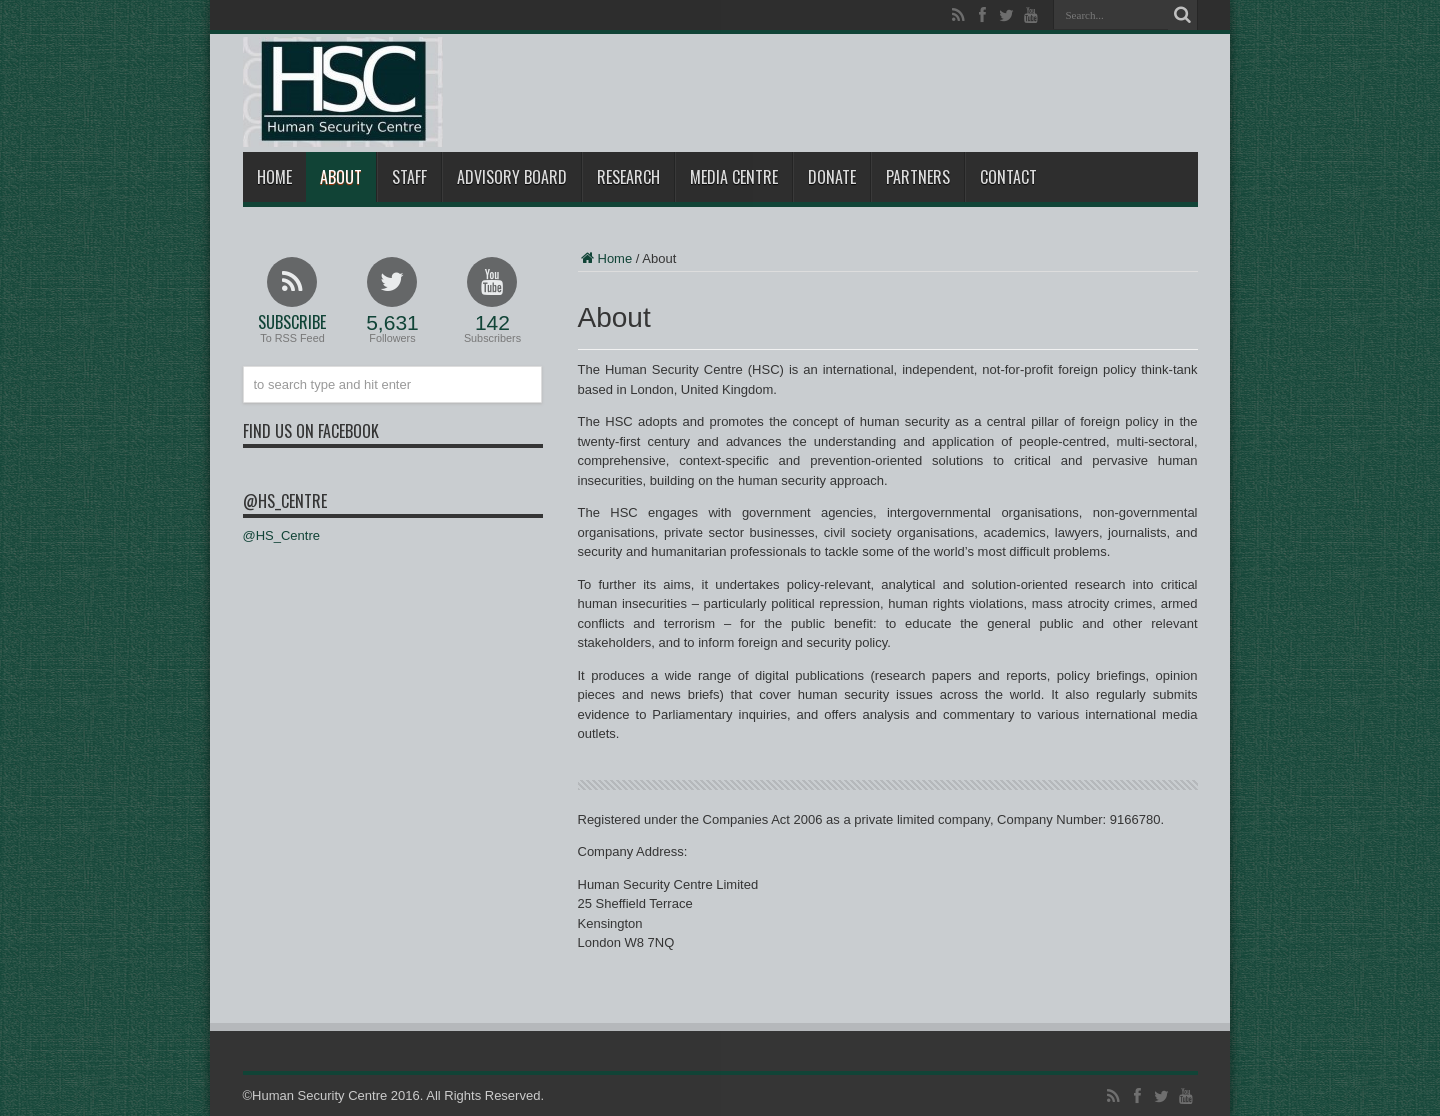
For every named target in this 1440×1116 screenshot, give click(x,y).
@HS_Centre (285, 501)
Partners (918, 177)
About (341, 177)
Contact (1008, 177)
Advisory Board (512, 177)
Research (628, 177)
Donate (832, 177)
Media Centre (734, 177)
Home (274, 177)
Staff (409, 177)
